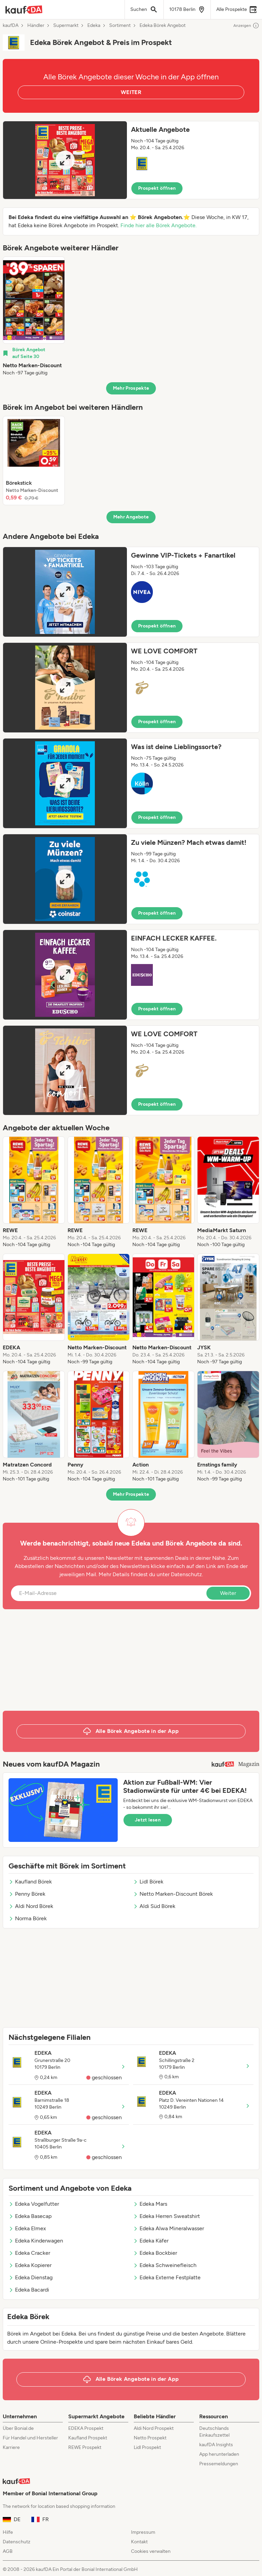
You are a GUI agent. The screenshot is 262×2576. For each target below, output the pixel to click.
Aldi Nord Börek (31, 1906)
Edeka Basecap (30, 2216)
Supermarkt (65, 25)
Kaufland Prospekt (87, 2438)
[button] (131, 160)
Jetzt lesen (148, 1820)
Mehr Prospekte (131, 388)
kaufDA (10, 25)
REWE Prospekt (84, 2447)
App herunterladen (219, 2454)
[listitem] (34, 316)
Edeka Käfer (151, 2240)
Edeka (93, 25)
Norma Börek (28, 1918)
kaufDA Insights (216, 2445)
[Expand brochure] (65, 160)
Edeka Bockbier (155, 2253)
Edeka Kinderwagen (36, 2240)
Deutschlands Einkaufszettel (214, 2431)
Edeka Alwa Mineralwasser (168, 2228)
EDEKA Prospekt (85, 2428)
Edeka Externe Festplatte (167, 2277)
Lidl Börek (148, 1881)
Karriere (11, 2447)
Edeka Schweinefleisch (164, 2265)
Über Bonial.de (18, 2428)
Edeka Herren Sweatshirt (166, 2216)
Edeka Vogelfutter (34, 2204)
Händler (35, 25)
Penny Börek (27, 1894)
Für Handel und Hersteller (30, 2438)
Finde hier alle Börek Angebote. (158, 225)
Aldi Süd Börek (154, 1906)
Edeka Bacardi (29, 2289)
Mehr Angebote (131, 517)
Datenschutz (186, 1574)
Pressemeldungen (218, 2464)
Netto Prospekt (150, 2438)
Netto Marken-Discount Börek (173, 1894)
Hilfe (8, 2532)
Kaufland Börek (30, 1881)
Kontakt (139, 2542)
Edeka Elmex (27, 2228)
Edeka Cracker (29, 2253)
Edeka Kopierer (30, 2265)
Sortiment (120, 25)
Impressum (143, 2532)
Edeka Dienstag (31, 2277)
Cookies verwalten (151, 2551)
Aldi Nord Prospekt (154, 2428)
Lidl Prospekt (147, 2447)
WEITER (131, 92)
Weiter (228, 1593)
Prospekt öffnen (157, 188)
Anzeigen (246, 25)
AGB (8, 2551)
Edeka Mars (150, 2204)
